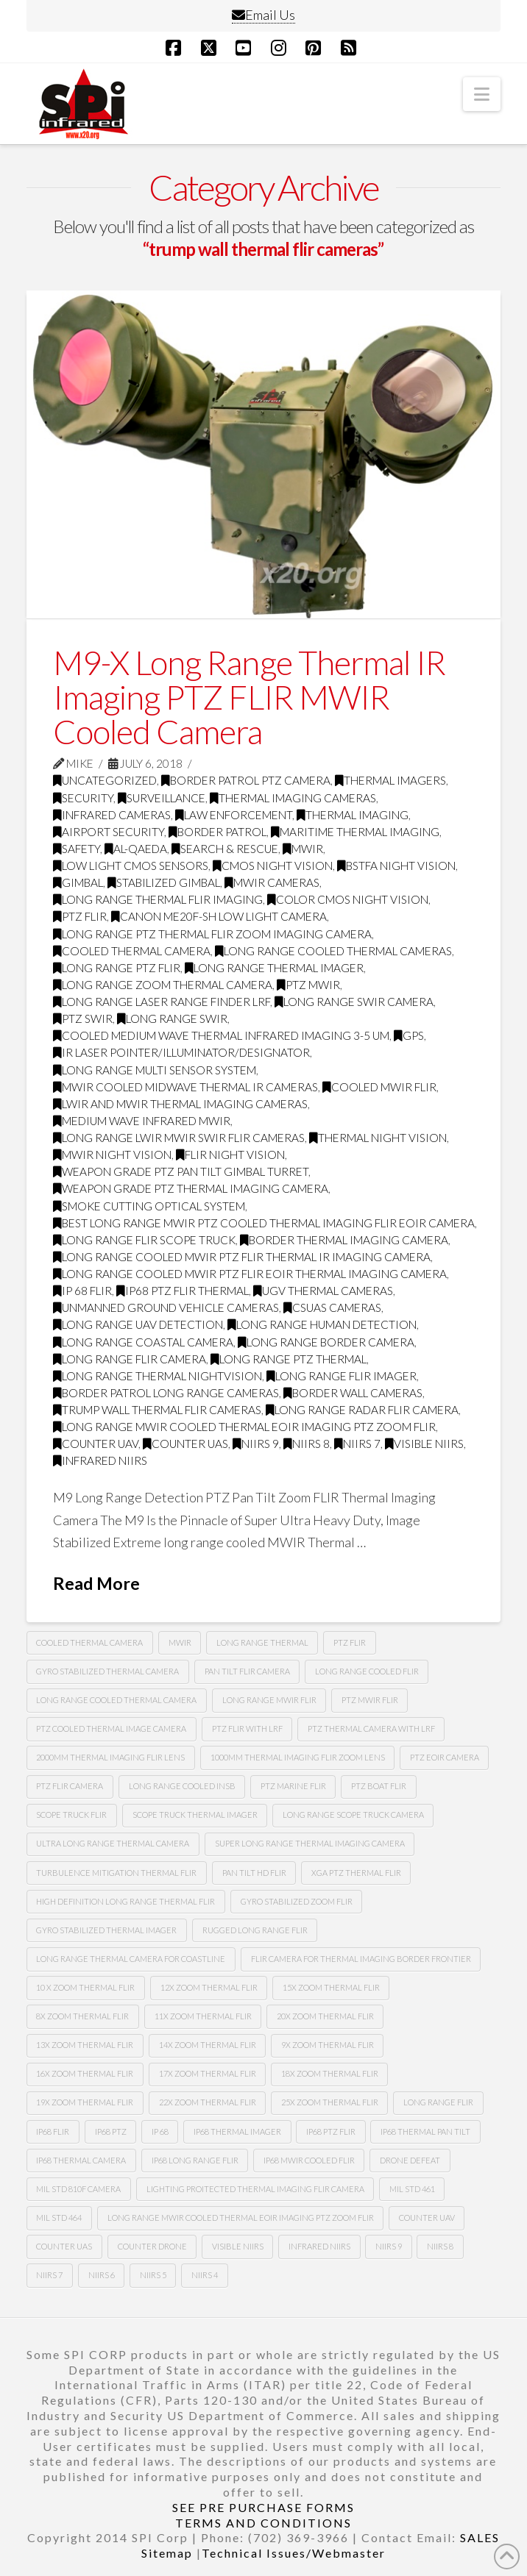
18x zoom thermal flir (329, 2073)
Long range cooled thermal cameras (333, 950)
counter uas (185, 1443)
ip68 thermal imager (237, 2131)
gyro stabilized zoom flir (297, 1901)
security (83, 797)
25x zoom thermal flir (329, 2102)
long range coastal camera (143, 1342)
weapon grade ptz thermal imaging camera (190, 1188)
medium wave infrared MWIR (141, 1120)
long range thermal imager (274, 967)
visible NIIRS (424, 1443)
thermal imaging (352, 814)
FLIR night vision (230, 1154)
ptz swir (83, 1018)
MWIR (303, 848)
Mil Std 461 (412, 2189)
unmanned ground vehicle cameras (166, 1307)
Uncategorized (105, 780)
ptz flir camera (69, 1786)
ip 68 (160, 2131)
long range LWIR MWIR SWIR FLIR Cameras (179, 1137)
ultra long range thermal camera (112, 1843)
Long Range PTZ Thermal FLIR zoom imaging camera (212, 934)
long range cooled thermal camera (116, 1700)
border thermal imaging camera (344, 1239)
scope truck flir (71, 1814)
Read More (96, 1583)
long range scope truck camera (353, 1814)
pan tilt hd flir (254, 1872)
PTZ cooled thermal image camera (111, 1728)
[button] (482, 94)
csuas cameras (332, 1307)
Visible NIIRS (238, 2246)
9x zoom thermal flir (327, 2044)
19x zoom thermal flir (84, 2102)
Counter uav (95, 1443)
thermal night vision (378, 1137)
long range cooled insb (182, 1786)
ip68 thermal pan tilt (425, 2131)
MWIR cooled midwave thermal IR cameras (185, 1086)
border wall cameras (352, 1392)
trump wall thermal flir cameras (157, 1409)
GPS (409, 1035)
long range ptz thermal (289, 1359)
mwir (180, 1642)
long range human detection (322, 1324)
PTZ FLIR (80, 916)
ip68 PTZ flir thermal (182, 1290)
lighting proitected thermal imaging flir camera (255, 2189)
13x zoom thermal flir (84, 2044)
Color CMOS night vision (347, 899)
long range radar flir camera (362, 1409)
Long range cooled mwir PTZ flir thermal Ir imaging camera (242, 1256)
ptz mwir (308, 984)
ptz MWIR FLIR (370, 1700)
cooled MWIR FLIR (379, 1086)
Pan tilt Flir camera (247, 1671)
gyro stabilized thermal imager (106, 1930)
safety (76, 848)
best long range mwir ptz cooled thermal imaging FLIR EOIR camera (264, 1223)
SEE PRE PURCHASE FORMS (263, 2507)
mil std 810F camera (78, 2189)
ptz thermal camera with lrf (371, 1728)
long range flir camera (129, 1359)
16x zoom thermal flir (84, 2073)
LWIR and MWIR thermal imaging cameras (180, 1103)
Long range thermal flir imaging (158, 899)
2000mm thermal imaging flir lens (110, 1757)
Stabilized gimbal (163, 882)
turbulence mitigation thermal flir (116, 1872)
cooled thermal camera (89, 1642)
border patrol (217, 831)
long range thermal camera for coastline (130, 1958)
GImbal (78, 882)
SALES (480, 2537)
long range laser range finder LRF (161, 1001)
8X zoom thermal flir (82, 2016)
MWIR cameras (271, 882)
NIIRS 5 (153, 2275)
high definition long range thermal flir (125, 1901)
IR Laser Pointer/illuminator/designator (181, 1052)
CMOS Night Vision (273, 865)
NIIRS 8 (306, 1443)
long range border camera (326, 1342)
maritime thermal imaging (355, 831)
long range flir (438, 2102)
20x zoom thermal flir (325, 2016)
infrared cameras (112, 814)
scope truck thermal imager (195, 1814)
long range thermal (262, 1642)
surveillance (161, 797)
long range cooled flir (367, 1671)
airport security (108, 831)
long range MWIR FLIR (269, 1700)
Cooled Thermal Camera (132, 950)
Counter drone (152, 2246)
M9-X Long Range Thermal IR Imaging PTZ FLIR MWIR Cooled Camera (249, 697)
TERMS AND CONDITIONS (263, 2523)
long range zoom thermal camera (162, 984)
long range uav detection (138, 1324)
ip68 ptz (111, 2131)
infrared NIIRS (100, 1460)
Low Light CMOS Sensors (130, 865)
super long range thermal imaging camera (310, 1843)
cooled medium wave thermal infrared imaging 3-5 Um (221, 1035)
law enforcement (233, 814)
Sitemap (167, 2553)
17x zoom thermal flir (207, 2073)
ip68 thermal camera (81, 2160)
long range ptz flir (116, 967)
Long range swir (172, 1018)
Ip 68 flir (82, 1290)
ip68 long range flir (195, 2160)
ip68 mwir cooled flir (309, 2160)
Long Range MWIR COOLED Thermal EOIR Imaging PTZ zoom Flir (244, 1426)
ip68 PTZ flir (331, 2131)
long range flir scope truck (144, 1239)
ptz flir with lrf (247, 1728)
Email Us (263, 15)
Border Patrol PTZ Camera (245, 780)
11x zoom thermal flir (203, 2016)
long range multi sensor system (154, 1070)
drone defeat (410, 2160)
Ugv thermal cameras (323, 1290)
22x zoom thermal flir (207, 2102)
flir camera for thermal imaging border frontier (361, 1958)
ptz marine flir (293, 1786)
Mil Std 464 (59, 2217)
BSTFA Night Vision (396, 865)
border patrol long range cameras (166, 1392)
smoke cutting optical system (149, 1206)
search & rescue (224, 848)
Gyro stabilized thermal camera (107, 1671)
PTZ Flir (349, 1642)
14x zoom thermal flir (207, 2044)
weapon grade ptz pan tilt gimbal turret (180, 1171)
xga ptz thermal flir (356, 1872)
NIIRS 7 (357, 1443)
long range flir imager (341, 1375)
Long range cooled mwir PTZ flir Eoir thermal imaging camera (250, 1273)
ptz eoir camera (444, 1757)
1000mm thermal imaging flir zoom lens (298, 1757)
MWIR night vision (112, 1154)
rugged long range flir (255, 1930)
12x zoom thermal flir (209, 1987)
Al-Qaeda (136, 848)
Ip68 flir (52, 2131)
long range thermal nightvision (157, 1375)
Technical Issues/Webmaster (294, 2553)
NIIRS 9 (256, 1443)
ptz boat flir (378, 1786)
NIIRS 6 (101, 2275)
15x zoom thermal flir (331, 1987)
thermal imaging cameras (293, 797)
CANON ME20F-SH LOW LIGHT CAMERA (219, 916)
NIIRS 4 (204, 2275)
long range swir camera (354, 1001)
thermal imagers (390, 780)
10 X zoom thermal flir (85, 1987)
